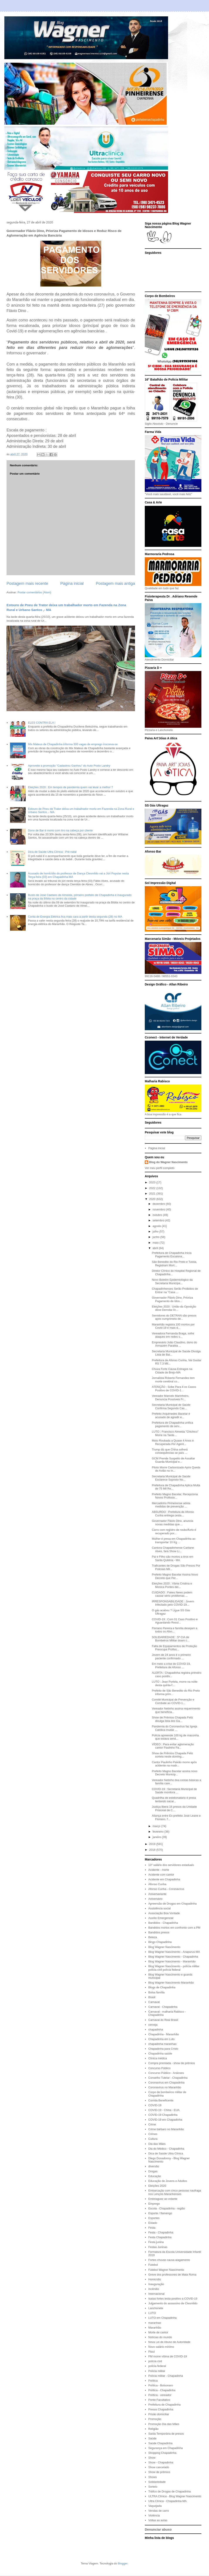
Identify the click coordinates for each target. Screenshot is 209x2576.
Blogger (122, 2563)
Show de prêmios (159, 2472)
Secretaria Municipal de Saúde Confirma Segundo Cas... (171, 1406)
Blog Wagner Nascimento (164, 1947)
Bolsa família (156, 1992)
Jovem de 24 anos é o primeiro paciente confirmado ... (171, 1656)
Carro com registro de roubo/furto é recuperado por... (174, 1531)
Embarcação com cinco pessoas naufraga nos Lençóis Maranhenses (174, 2192)
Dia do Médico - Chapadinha (166, 2148)
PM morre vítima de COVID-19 (167, 2356)
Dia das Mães (156, 2143)
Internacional (156, 2293)
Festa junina (156, 2242)
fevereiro (158, 1831)
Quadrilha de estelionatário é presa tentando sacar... (174, 1799)
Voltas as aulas (157, 2520)
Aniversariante (157, 1894)
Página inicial (72, 583)
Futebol (153, 2264)
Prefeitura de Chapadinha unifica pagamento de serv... (172, 1424)
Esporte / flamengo (160, 2213)
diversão (153, 2166)
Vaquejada (155, 2505)
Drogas (152, 2171)
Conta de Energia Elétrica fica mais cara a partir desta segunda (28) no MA (75, 916)
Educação (154, 2176)
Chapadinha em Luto (161, 2039)
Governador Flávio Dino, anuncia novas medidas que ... (172, 1522)
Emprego (154, 2203)
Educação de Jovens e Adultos (167, 2181)
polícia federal (157, 2366)
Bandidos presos (158, 1932)
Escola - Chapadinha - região (166, 2208)
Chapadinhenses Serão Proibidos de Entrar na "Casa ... (175, 1290)
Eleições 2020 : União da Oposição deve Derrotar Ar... (174, 1308)
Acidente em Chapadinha (164, 1879)
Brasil (151, 1997)
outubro (158, 1215)
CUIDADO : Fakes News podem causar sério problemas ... (172, 1594)
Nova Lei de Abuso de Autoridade (169, 2342)
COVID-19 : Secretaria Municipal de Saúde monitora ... (174, 1790)
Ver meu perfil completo (160, 1168)
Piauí (151, 2351)
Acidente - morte (158, 1869)
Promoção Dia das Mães (163, 2424)
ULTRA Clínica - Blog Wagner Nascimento (174, 2496)
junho (156, 1237)
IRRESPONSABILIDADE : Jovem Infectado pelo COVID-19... (173, 1603)
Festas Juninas (157, 2247)
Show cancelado (158, 2467)
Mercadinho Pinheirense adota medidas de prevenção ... (171, 1505)
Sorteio (152, 2486)
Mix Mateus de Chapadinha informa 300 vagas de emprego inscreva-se (73, 744)
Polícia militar (156, 2371)
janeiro (157, 1837)
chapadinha (155, 2029)
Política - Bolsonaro (160, 2385)
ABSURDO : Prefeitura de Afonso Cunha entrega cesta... (173, 1513)
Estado (152, 2222)
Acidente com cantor (161, 1874)
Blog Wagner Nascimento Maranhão (171, 1982)
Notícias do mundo (160, 2337)
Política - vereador (159, 2395)
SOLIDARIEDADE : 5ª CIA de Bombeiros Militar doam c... (170, 1639)
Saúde (152, 2438)
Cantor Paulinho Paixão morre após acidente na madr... (174, 1764)
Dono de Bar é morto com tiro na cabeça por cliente (60, 830)
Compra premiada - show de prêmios (171, 2063)
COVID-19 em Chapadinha (165, 2119)
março (157, 1826)
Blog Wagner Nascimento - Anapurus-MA (174, 1951)
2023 (152, 1182)
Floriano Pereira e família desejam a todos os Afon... (174, 1630)
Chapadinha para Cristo (163, 2048)
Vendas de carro (158, 2510)
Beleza (152, 1937)
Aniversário (155, 1898)
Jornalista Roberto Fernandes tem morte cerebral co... (173, 1379)
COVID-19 (154, 2105)
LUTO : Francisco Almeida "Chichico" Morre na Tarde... (175, 1433)
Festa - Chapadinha (160, 2232)
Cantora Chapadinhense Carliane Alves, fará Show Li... (173, 1549)
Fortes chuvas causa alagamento (169, 2260)
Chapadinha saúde (160, 2053)
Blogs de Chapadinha (161, 1987)
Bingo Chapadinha (160, 1942)
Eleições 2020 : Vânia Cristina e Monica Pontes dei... (172, 1585)
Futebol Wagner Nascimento (166, 2269)
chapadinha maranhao (162, 2044)
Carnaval (154, 2002)
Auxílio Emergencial (160, 1918)
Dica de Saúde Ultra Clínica (165, 2153)
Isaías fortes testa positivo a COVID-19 (172, 2298)
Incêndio (153, 2289)
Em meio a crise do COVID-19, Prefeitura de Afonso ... (171, 1665)
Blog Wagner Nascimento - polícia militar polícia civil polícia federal (173, 1968)
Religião (153, 2428)
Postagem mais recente (27, 583)
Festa (151, 2227)
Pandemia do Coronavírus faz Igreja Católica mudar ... (174, 1728)
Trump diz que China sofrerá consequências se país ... (169, 1451)
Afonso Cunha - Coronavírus (166, 1889)
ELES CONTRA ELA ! (41, 722)
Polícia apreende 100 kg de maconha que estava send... (175, 1737)
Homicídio (154, 2279)
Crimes (152, 2134)
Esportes (153, 2218)
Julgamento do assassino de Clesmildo (172, 2303)
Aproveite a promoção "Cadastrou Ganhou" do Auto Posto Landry (69, 765)
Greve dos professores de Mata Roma (172, 2274)
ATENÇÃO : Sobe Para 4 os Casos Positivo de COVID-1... (174, 1388)
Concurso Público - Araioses (166, 2073)
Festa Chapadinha (159, 2237)
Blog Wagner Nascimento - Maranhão (172, 1961)
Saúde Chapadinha (160, 2443)
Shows (152, 2477)
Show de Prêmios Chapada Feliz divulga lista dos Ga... (172, 1719)
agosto (157, 1226)
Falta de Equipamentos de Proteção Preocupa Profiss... (174, 1647)
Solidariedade (157, 2481)
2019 (152, 1844)
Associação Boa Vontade (164, 1913)
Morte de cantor (158, 2332)
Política (153, 2380)
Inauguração (156, 2284)
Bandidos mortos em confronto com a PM (174, 1927)
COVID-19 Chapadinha (162, 2114)
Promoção (154, 2419)
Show (151, 2457)
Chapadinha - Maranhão (163, 2034)
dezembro (159, 1203)
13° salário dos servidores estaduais (171, 1865)
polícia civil (155, 2361)
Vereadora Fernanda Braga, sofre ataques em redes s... (173, 1335)
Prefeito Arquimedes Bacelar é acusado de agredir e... (171, 1415)
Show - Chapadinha (160, 2462)
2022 (152, 1188)
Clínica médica (157, 2058)
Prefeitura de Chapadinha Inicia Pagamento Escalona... (171, 1254)
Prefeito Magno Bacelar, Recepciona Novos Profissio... (175, 1496)
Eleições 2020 (157, 2185)
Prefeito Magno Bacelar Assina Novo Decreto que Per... (175, 1576)
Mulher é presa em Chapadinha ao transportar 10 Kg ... (173, 1540)
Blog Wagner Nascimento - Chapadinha (173, 1956)
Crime (152, 2124)
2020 (152, 1199)
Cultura (152, 2138)
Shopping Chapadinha (162, 2452)
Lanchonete (155, 2308)
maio (156, 1242)
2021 (152, 1193)
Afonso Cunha (157, 1884)
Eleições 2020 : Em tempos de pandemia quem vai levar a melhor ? (70, 787)
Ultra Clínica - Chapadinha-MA (167, 2501)
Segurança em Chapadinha (165, 2448)
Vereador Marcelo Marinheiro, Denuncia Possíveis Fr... (170, 1397)
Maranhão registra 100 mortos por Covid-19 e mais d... (173, 1326)
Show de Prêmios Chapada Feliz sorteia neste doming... (172, 1755)
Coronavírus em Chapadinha (166, 2082)
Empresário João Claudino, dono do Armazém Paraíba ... (174, 1344)
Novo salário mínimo (161, 2346)
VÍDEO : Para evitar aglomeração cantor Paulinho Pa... (173, 1746)
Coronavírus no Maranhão (164, 2087)
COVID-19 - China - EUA (164, 2110)
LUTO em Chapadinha (162, 2317)
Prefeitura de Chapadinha (164, 2404)
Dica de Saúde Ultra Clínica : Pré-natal (52, 851)
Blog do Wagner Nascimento (168, 1162)
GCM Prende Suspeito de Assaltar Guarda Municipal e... (173, 1460)
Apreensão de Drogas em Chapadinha (172, 1903)
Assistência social (159, 1908)
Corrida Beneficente (160, 2100)
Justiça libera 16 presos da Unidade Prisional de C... (174, 1808)
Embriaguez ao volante (162, 2198)
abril (156, 1248)
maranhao (154, 2322)
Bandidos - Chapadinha (163, 1922)
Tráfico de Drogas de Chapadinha (169, 2491)
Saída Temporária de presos (166, 2433)
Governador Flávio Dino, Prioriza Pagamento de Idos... (172, 1299)
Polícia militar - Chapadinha (165, 2375)
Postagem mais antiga (115, 583)
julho (156, 1231)
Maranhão (154, 2327)
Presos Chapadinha (160, 2409)
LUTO (152, 2313)
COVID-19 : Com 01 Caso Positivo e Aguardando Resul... (174, 1621)
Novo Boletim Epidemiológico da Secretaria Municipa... (172, 1281)
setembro (159, 1220)
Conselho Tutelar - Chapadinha (167, 2077)
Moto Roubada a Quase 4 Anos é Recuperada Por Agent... (173, 1442)
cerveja (152, 2024)
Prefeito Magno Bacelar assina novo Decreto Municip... (174, 1772)
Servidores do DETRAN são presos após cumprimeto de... (174, 1317)
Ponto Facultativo (159, 2399)
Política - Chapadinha (161, 2390)
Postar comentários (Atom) (34, 592)
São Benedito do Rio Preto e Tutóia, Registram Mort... (174, 1263)
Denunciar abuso (158, 2529)
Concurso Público (159, 2068)
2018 (152, 1849)
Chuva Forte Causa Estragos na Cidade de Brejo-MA (172, 1370)
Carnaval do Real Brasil (163, 2020)
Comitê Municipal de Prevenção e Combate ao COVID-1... (173, 1701)
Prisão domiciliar (158, 2414)
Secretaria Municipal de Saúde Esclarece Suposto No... (171, 1478)
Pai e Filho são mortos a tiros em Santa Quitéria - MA (172, 1558)
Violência (154, 2515)
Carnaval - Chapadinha (162, 2006)
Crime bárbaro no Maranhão (166, 2129)
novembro (159, 1209)
